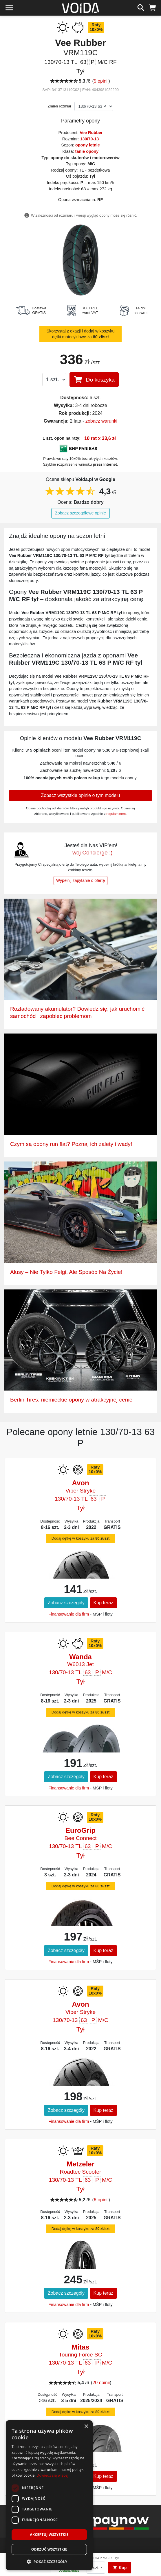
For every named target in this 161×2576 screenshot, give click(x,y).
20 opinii (101, 2382)
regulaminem (116, 813)
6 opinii (101, 2199)
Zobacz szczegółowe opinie (80, 513)
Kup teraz (103, 1602)
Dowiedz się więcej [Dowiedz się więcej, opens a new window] (52, 2475)
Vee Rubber (91, 132)
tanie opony (87, 151)
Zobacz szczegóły (66, 1602)
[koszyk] (152, 7)
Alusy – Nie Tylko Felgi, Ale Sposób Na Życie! (66, 1272)
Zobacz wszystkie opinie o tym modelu (80, 795)
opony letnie (87, 145)
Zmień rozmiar (60, 106)
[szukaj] (141, 7)
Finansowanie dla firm (68, 1614)
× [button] (86, 2426)
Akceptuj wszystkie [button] (49, 2534)
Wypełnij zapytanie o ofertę (80, 880)
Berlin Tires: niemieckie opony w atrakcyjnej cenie (71, 1400)
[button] (49, 2561)
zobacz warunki (101, 421)
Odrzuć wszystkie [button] (49, 2549)
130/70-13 (89, 139)
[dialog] (49, 2495)
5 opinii (101, 81)
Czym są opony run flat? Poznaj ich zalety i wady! (71, 1144)
